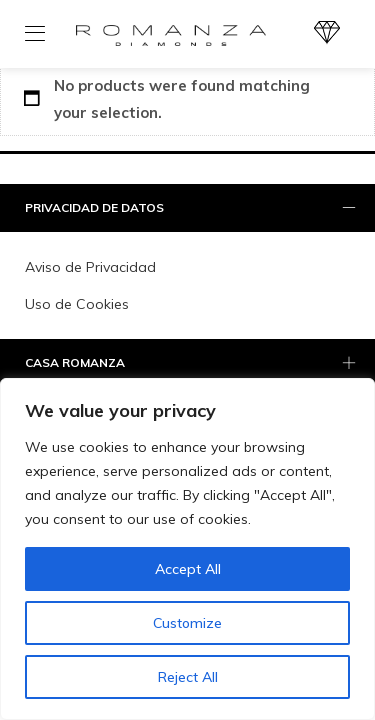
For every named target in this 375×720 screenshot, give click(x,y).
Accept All (188, 569)
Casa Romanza (192, 364)
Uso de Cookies (77, 304)
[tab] (187, 208)
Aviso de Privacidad (90, 267)
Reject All (188, 677)
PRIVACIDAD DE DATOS (192, 209)
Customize (187, 623)
